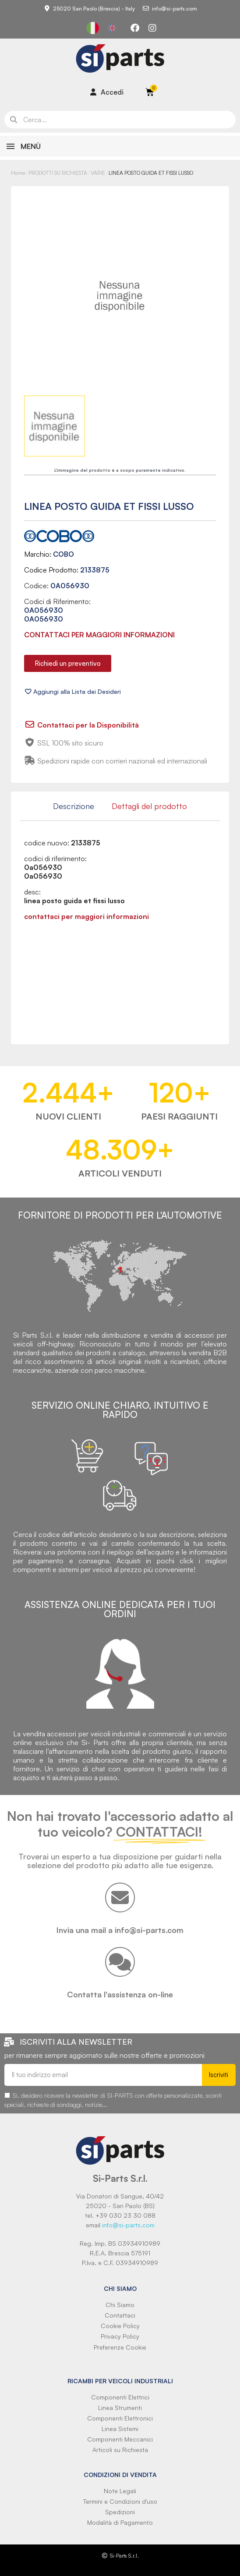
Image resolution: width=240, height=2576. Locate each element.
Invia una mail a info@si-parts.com (120, 1930)
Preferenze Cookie (120, 2347)
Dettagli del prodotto (149, 806)
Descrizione (73, 806)
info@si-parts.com (128, 2225)
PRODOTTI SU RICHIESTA (57, 173)
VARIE (98, 173)
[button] (67, 663)
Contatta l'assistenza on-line (120, 1994)
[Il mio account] (106, 92)
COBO (63, 554)
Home (18, 173)
